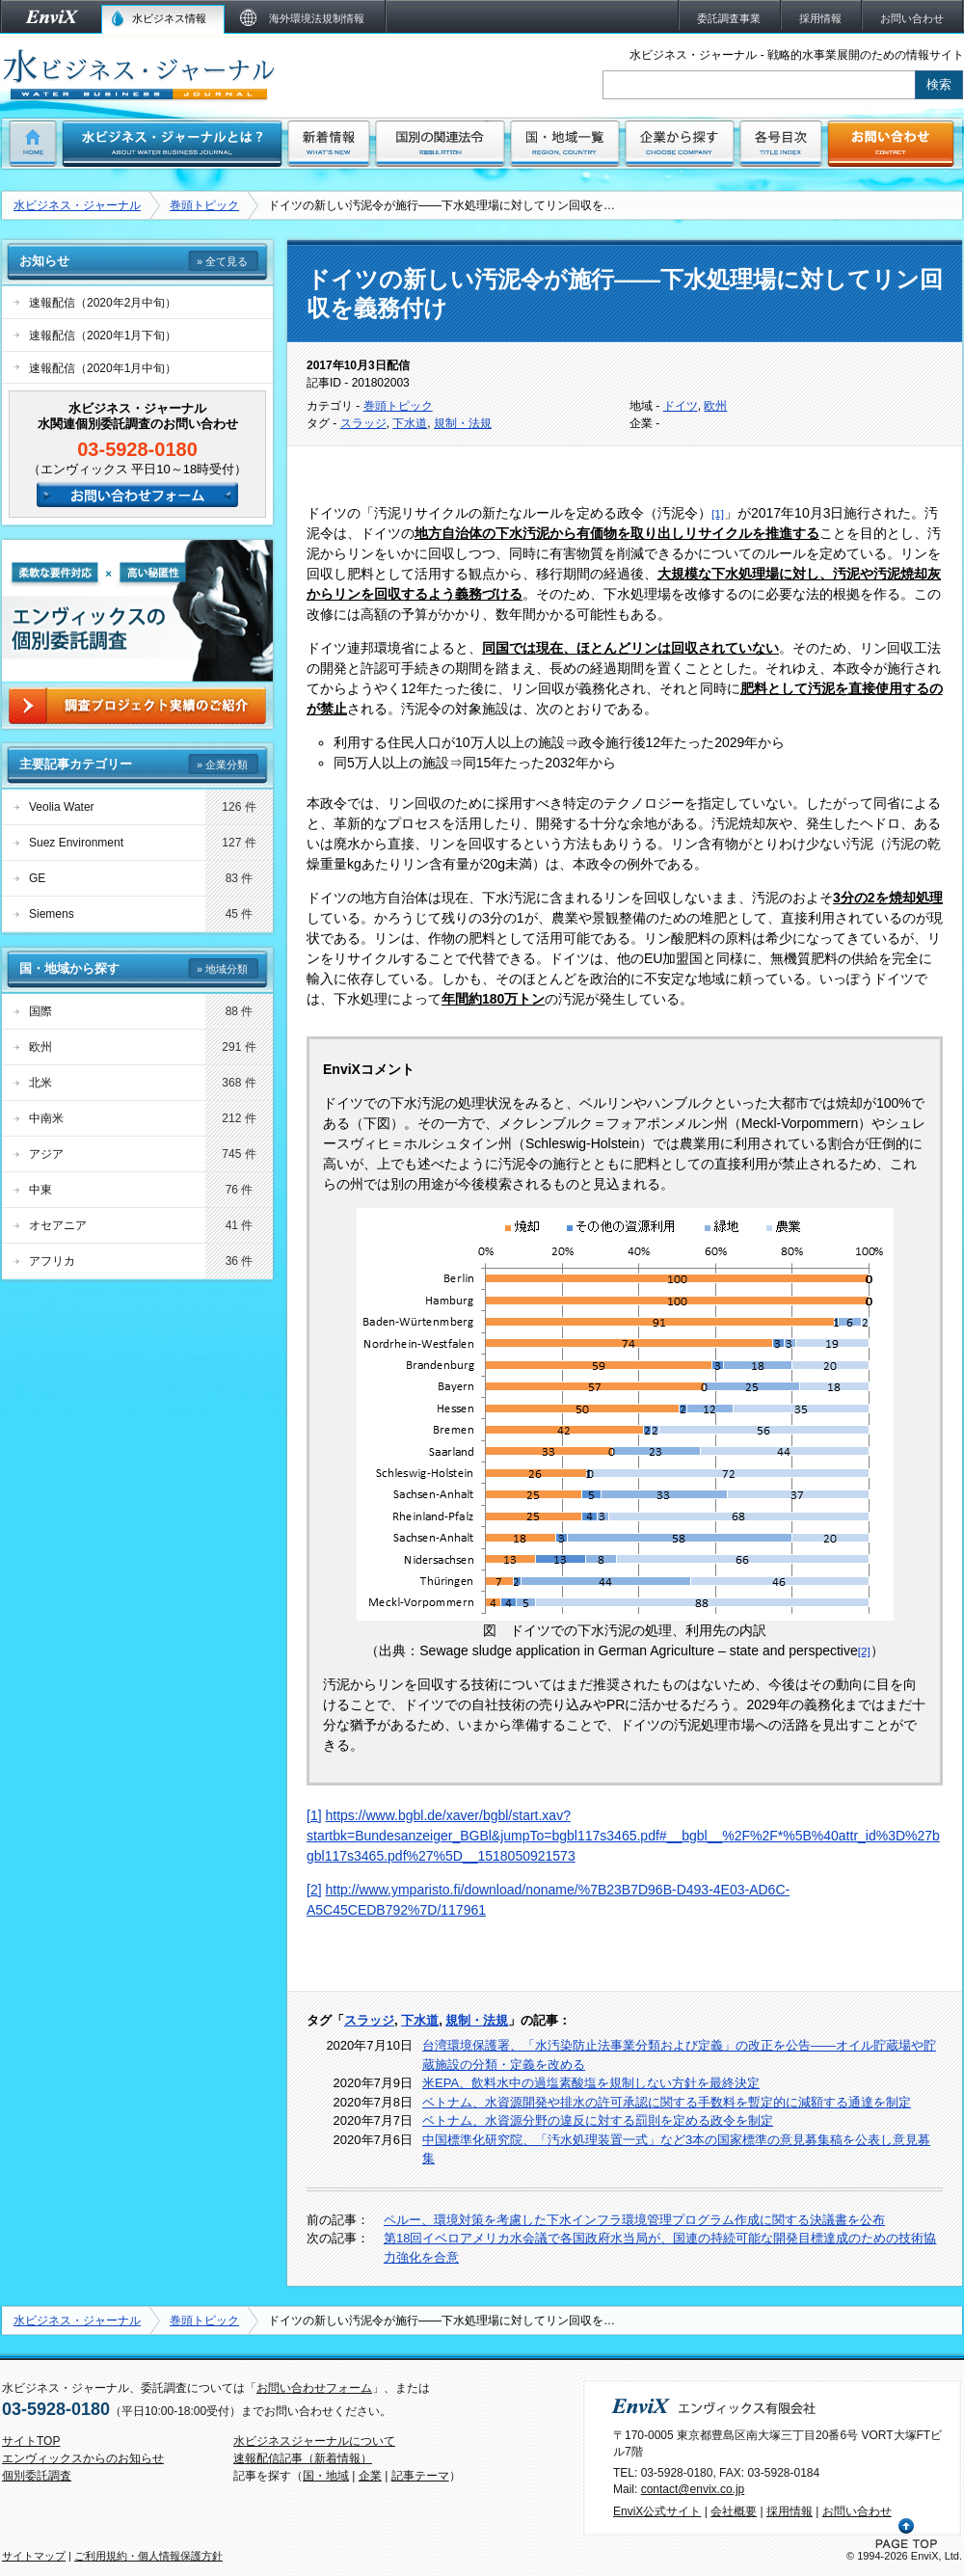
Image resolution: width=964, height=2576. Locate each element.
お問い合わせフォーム (314, 2388)
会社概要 (733, 2511)
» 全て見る (222, 261)
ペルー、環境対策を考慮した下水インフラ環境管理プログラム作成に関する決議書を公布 (634, 2220)
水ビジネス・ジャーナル (77, 205)
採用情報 (789, 2511)
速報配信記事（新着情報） (302, 2458)
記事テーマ (420, 2475)
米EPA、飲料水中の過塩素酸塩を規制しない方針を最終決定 (591, 2083)
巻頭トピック (204, 205)
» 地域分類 (222, 969)
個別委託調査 (36, 2475)
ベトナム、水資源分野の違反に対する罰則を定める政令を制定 (597, 2120)
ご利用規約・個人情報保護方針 (148, 2556)
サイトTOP (31, 2441)
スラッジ (363, 423)
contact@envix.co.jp (693, 2489)
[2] (314, 1889)
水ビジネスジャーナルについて (314, 2441)
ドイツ (680, 406)
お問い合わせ (857, 2511)
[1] (314, 1815)
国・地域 (326, 2475)
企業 (370, 2475)
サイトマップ (34, 2556)
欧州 (715, 406)
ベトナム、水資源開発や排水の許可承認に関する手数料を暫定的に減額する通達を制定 (666, 2102)
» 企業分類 (222, 764)
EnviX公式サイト (657, 2511)
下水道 (409, 423)
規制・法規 (463, 423)
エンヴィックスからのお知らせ (83, 2458)
